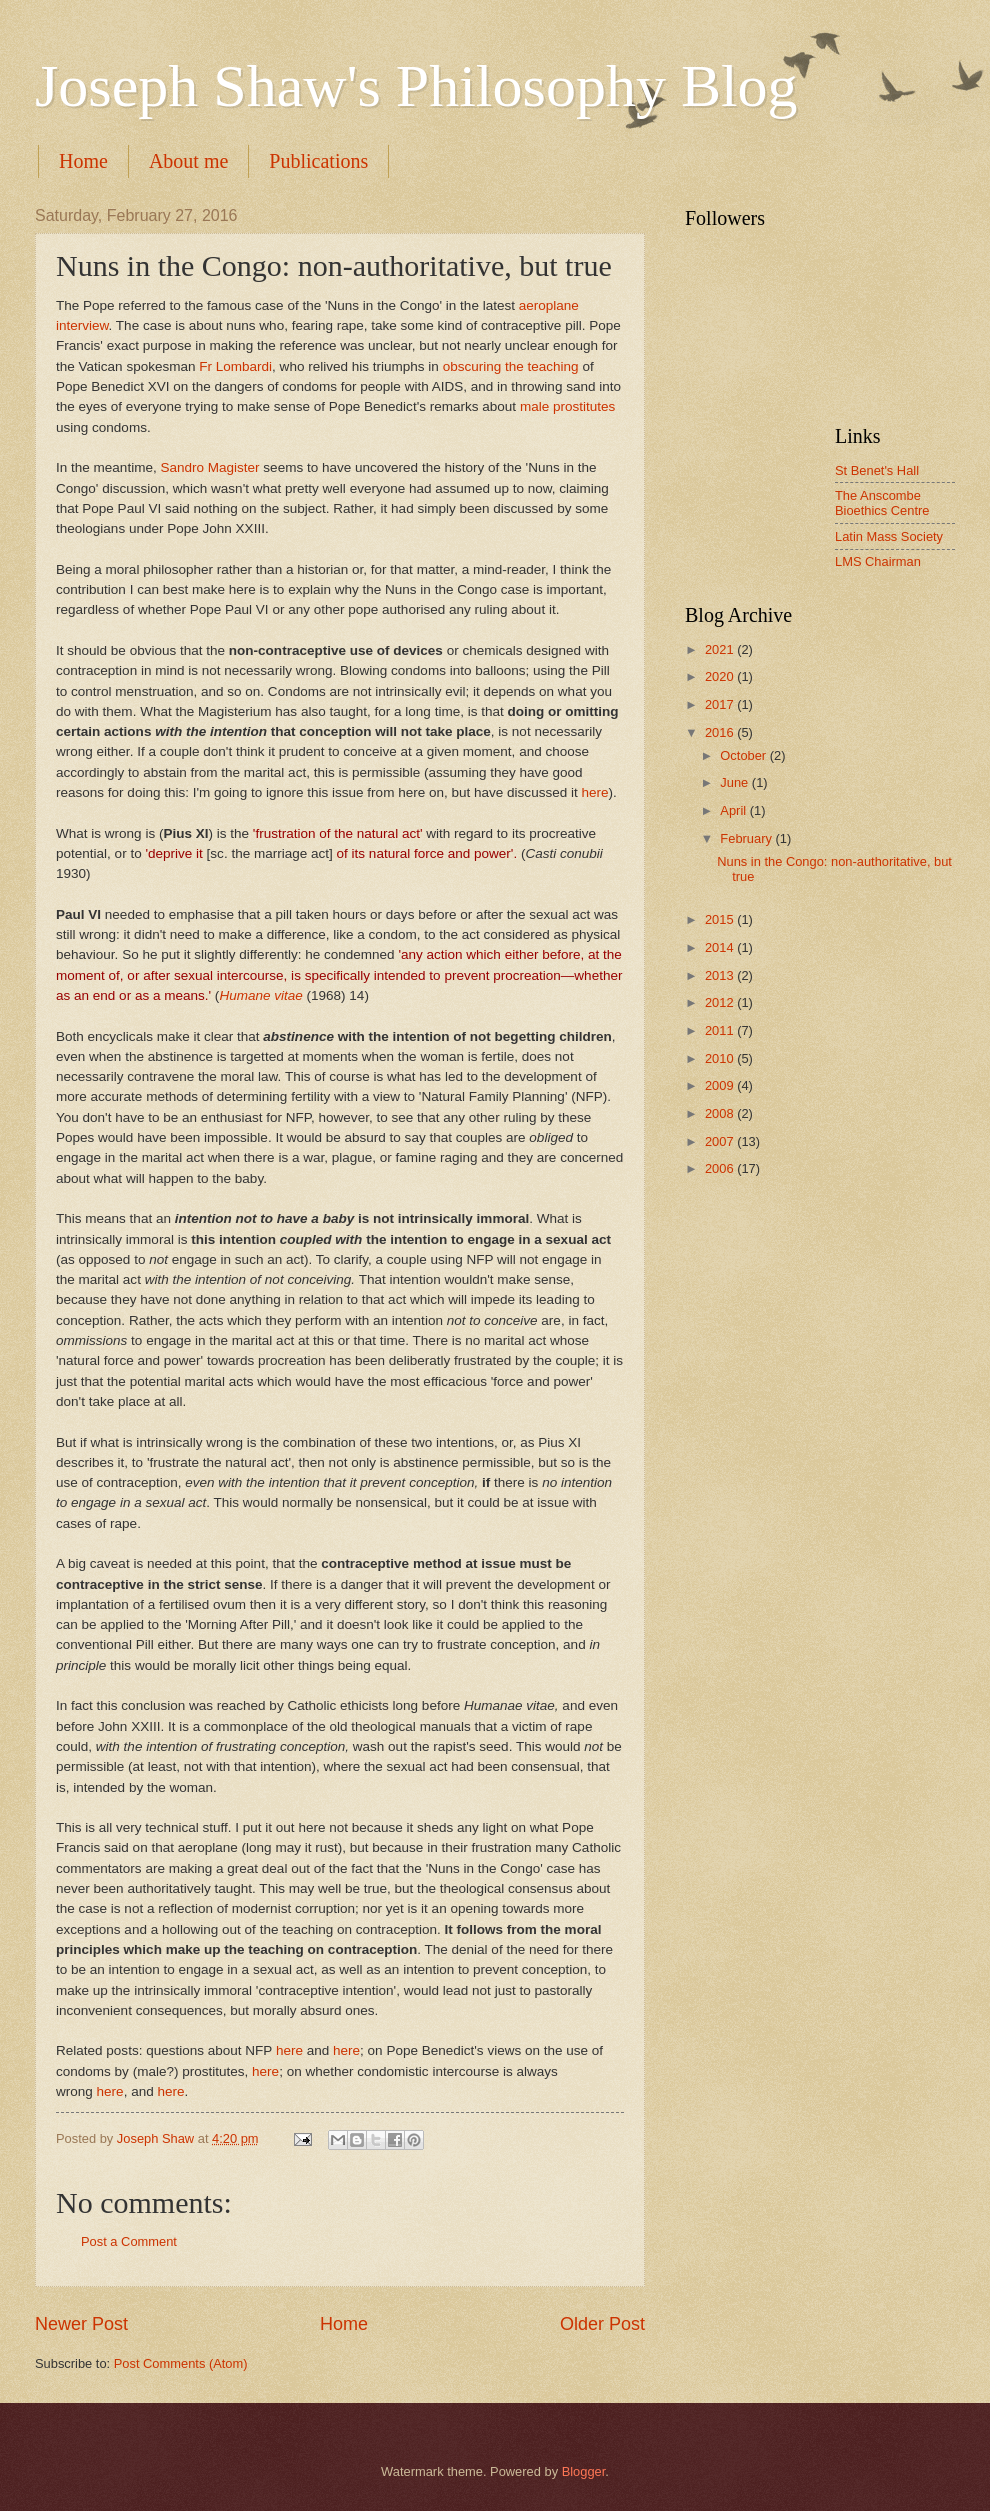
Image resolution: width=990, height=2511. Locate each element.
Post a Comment (129, 2241)
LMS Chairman (878, 561)
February (747, 838)
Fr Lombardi (235, 366)
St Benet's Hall (877, 470)
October (744, 755)
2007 (721, 1141)
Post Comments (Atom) (181, 2363)
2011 (721, 1030)
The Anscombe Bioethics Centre (882, 503)
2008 (721, 1113)
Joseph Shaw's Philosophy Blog (416, 86)
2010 (721, 1058)
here (594, 792)
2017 (721, 704)
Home (83, 161)
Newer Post (81, 2324)
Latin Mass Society (889, 536)
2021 (721, 649)
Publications (318, 161)
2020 (721, 676)
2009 (721, 1085)
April (734, 810)
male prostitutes (567, 406)
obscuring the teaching (511, 366)
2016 (721, 732)
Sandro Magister (209, 467)
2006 (721, 1168)
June (736, 782)
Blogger (584, 2471)
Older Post (602, 2324)
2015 (721, 919)
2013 (721, 975)
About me (188, 161)
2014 (721, 947)
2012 (721, 1002)
